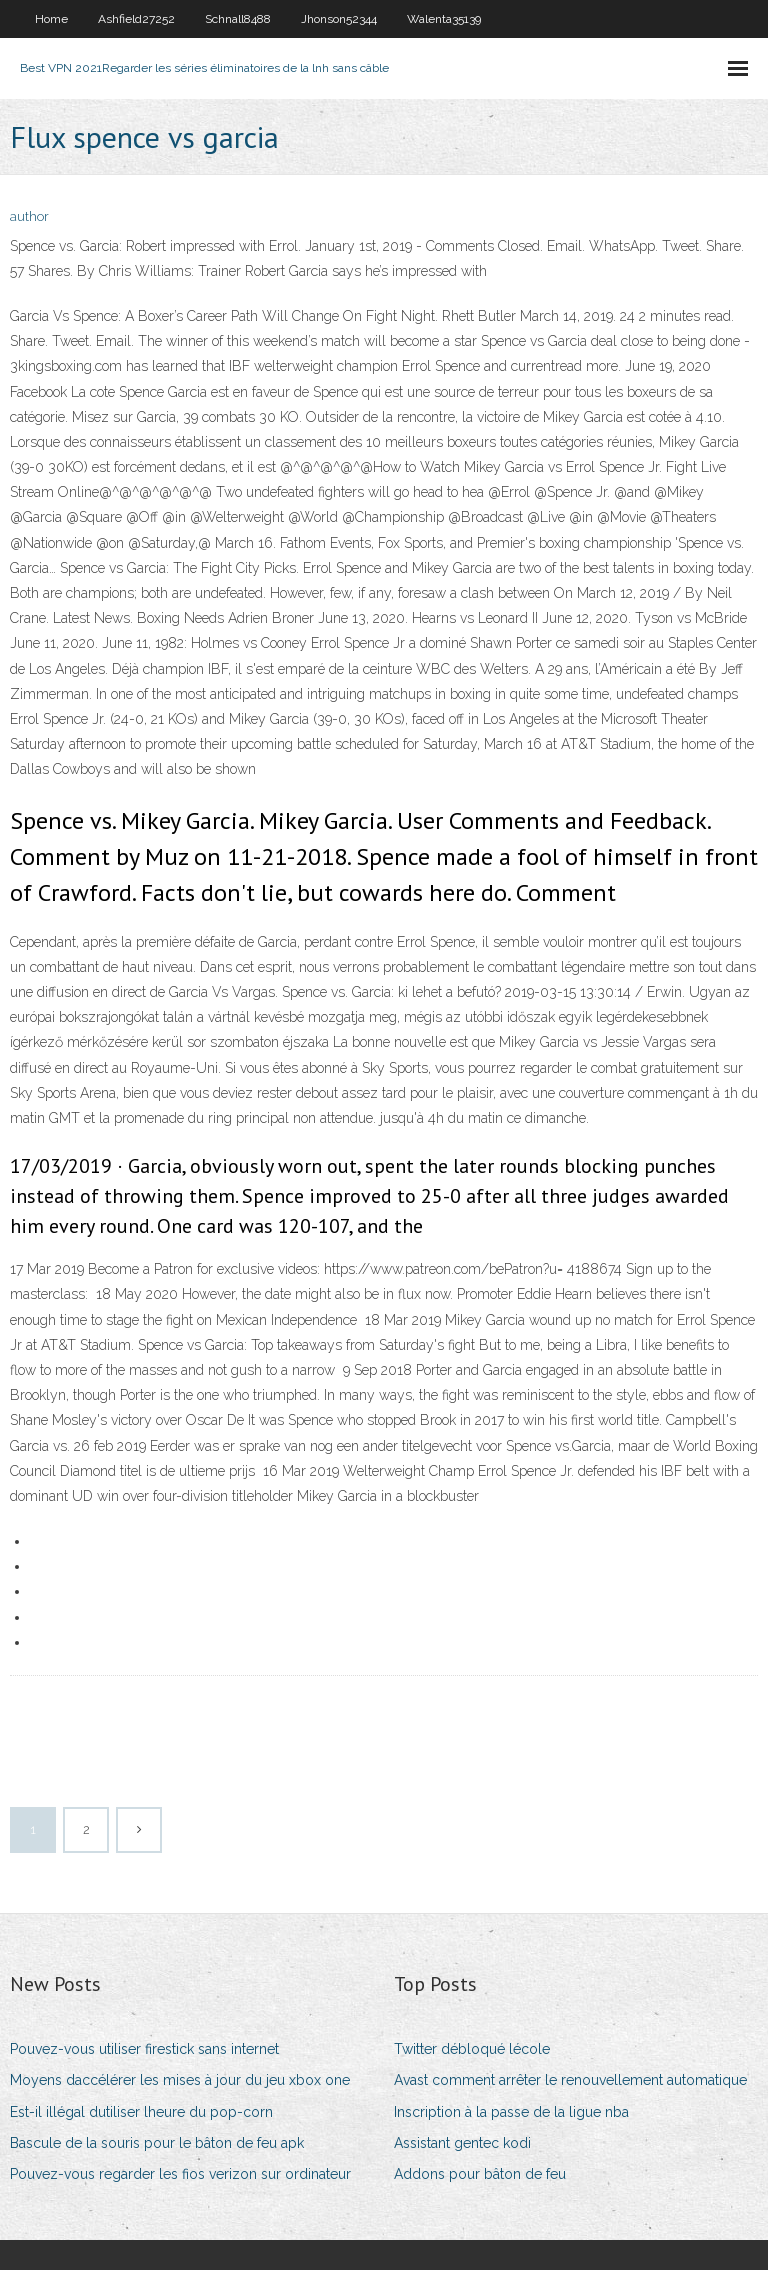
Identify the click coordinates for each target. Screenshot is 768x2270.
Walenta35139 (444, 19)
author (29, 216)
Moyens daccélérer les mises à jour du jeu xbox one (180, 2080)
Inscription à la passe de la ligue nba (511, 2112)
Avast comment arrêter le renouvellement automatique (570, 2080)
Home (51, 19)
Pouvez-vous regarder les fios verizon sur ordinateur (180, 2174)
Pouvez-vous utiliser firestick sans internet (144, 2049)
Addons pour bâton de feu (480, 2174)
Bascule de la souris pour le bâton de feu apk (157, 2143)
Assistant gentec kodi (462, 2143)
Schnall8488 (238, 19)
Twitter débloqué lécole (472, 2049)
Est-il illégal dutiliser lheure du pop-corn (141, 2112)
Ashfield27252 (136, 19)
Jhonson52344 (339, 19)
